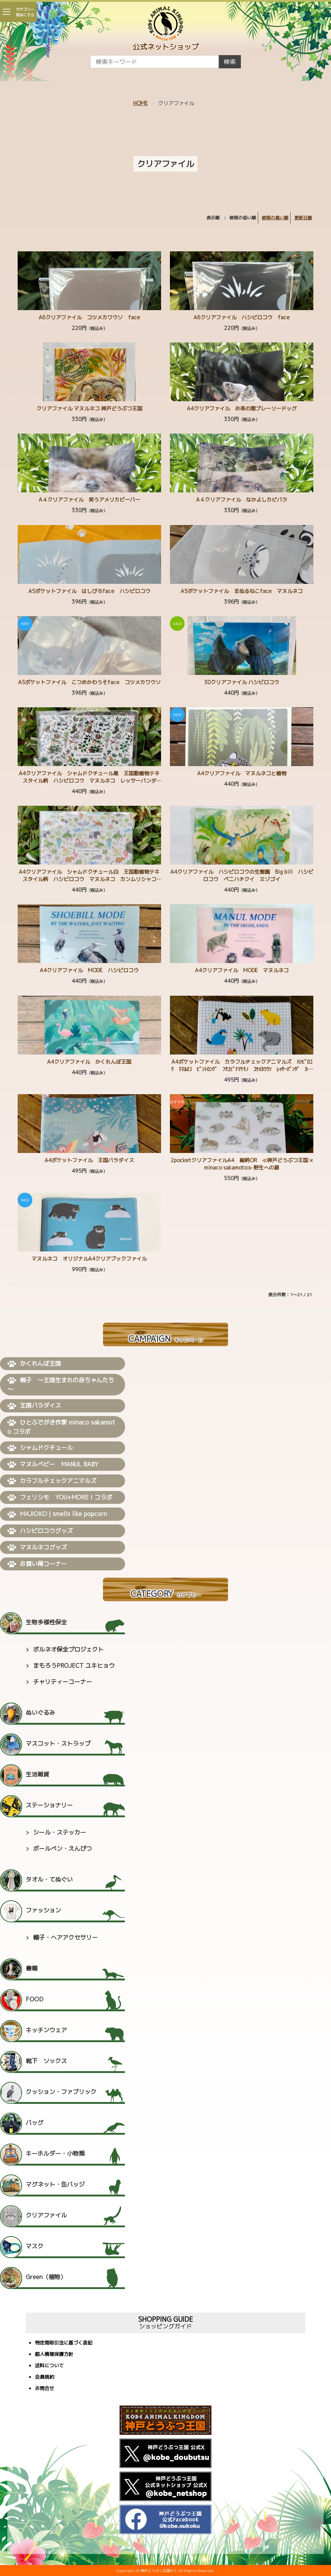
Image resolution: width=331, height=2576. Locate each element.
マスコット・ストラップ (58, 1743)
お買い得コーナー (37, 1564)
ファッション (43, 1910)
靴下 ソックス (46, 2061)
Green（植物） (46, 2277)
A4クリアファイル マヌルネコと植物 (241, 773)
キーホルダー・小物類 (55, 2153)
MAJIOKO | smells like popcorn (57, 1514)
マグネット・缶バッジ (55, 2184)
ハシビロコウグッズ (40, 1531)
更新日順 (303, 218)
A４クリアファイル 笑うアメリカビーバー (89, 499)
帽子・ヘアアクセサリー (65, 1937)
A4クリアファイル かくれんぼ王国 (89, 1061)
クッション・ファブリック (61, 2092)
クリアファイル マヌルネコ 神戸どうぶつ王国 (89, 408)
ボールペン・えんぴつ (62, 1848)
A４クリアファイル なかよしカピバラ (241, 499)
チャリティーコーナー (62, 1682)
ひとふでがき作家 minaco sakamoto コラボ (61, 1427)
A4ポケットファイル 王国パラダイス (89, 1160)
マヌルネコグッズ (37, 1547)
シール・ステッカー (59, 1832)
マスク (34, 2246)
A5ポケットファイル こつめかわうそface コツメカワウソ (89, 682)
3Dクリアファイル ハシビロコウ (241, 682)
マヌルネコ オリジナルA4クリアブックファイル (89, 1258)
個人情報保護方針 (54, 2354)
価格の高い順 (275, 218)
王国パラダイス (34, 1405)
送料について (49, 2366)
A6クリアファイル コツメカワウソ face (89, 317)
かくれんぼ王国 (34, 1363)
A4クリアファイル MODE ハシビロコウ (89, 970)
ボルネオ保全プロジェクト (68, 1649)
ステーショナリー (49, 1805)
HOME (140, 103)
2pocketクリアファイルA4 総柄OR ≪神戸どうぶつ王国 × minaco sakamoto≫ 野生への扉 (242, 1164)
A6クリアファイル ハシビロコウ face (241, 317)
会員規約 (44, 2377)
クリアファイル (46, 2215)
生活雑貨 (37, 1774)
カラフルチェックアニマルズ (51, 1481)
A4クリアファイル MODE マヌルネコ (242, 970)
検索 (230, 62)
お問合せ (44, 2389)
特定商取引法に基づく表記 (63, 2343)
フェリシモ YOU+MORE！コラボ (59, 1497)
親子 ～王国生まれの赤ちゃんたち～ (60, 1384)
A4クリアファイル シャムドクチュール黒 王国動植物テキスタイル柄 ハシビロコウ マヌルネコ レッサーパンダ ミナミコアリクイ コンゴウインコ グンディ (90, 780)
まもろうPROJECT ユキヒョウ (74, 1665)
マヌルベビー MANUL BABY (53, 1464)
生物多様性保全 (46, 1622)
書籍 (32, 1968)
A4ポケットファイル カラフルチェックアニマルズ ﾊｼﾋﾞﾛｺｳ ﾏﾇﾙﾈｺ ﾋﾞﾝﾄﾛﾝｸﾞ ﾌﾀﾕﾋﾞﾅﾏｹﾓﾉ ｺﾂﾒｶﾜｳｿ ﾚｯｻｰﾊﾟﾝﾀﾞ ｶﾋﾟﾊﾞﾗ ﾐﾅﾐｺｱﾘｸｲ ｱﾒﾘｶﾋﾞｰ (242, 1069)
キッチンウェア (46, 2030)
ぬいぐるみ (40, 1713)
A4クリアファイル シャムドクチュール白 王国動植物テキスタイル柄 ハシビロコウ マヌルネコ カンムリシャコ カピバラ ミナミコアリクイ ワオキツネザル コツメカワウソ (90, 882)
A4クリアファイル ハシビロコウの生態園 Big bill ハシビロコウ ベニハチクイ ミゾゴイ (241, 875)
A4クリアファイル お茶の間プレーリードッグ (242, 408)
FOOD (34, 1999)
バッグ (34, 2123)
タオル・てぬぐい (49, 1879)
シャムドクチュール (40, 1448)
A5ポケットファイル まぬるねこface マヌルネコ (242, 591)
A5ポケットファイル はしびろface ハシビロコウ (89, 591)
